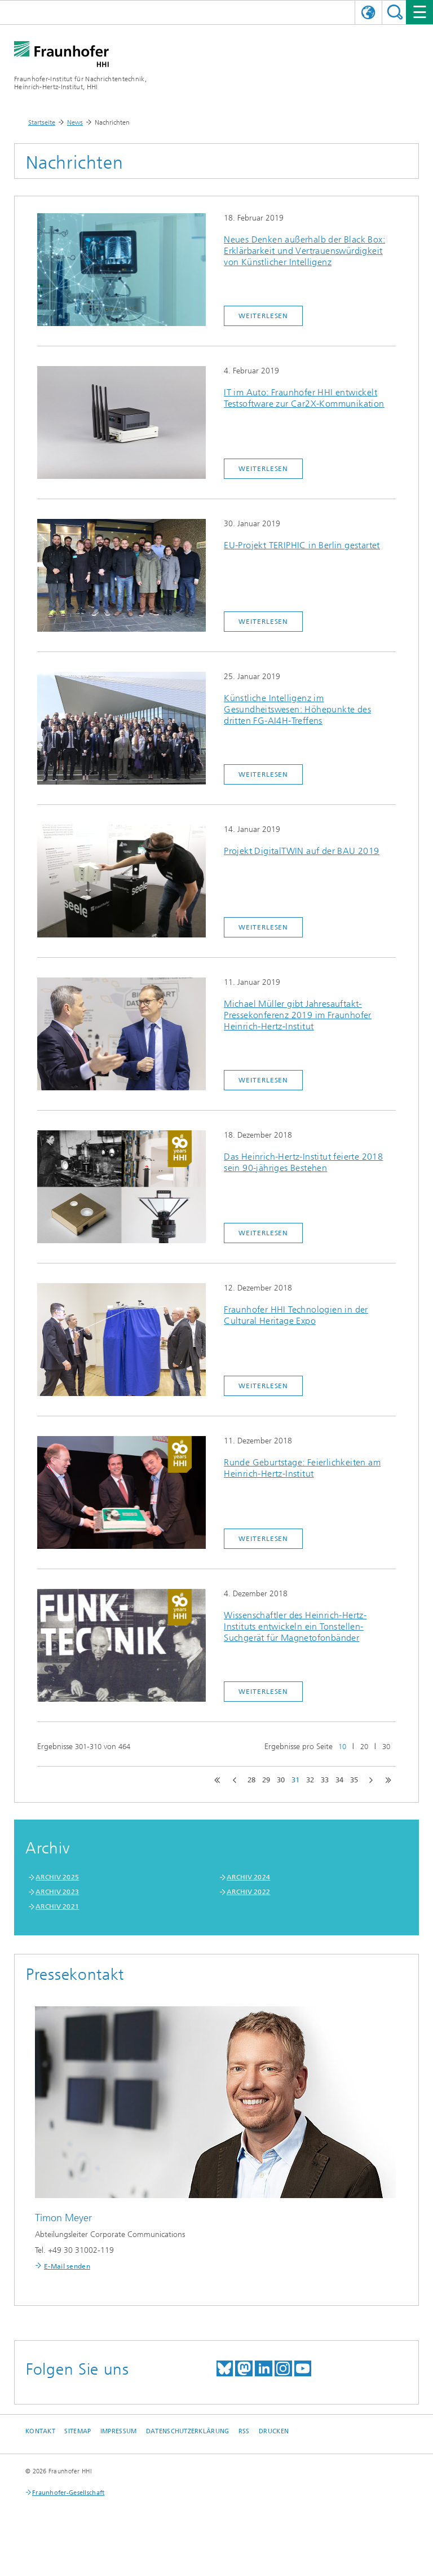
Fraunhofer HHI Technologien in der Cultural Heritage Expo (296, 1315)
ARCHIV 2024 (248, 1877)
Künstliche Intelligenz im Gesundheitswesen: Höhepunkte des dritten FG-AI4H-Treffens (297, 709)
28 (251, 1780)
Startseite (41, 122)
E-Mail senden (67, 2266)
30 (386, 1746)
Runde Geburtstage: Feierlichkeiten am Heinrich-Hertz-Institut (302, 1468)
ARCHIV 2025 (57, 1877)
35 (354, 1780)
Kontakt (40, 2431)
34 (339, 1780)
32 (310, 1780)
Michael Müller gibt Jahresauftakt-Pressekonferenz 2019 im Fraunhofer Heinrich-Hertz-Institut (298, 1015)
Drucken (274, 2431)
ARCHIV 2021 (57, 1906)
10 (342, 1746)
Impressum (118, 2431)
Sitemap (77, 2431)
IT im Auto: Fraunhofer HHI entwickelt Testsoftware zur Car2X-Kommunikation (304, 398)
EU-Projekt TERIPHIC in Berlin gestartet (302, 545)
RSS (244, 2431)
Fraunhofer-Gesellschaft (68, 2492)
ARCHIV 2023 (57, 1892)
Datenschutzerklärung (187, 2431)
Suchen (395, 12)
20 (364, 1746)
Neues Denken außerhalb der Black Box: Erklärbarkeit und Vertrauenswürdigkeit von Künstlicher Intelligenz (304, 250)
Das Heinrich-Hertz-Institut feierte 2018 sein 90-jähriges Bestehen (303, 1162)
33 (325, 1780)
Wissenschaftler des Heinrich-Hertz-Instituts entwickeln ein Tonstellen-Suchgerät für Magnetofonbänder (295, 1626)
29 (266, 1780)
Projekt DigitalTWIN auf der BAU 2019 (301, 851)
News (75, 122)
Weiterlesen (263, 316)
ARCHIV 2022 (248, 1892)
